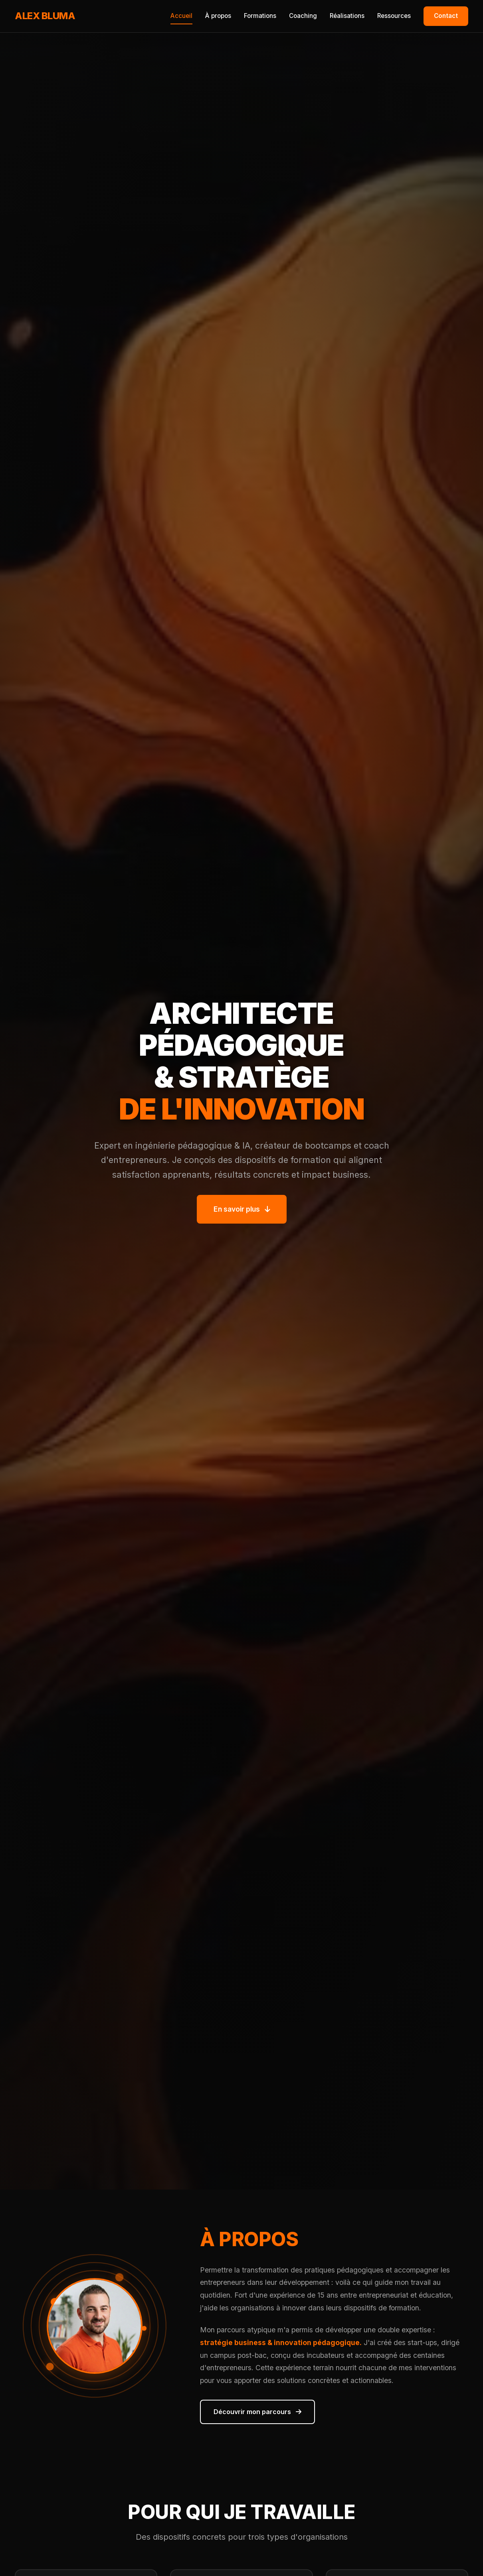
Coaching (303, 16)
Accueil (181, 16)
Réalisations (347, 16)
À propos (218, 16)
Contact (446, 16)
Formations (260, 16)
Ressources (394, 16)
